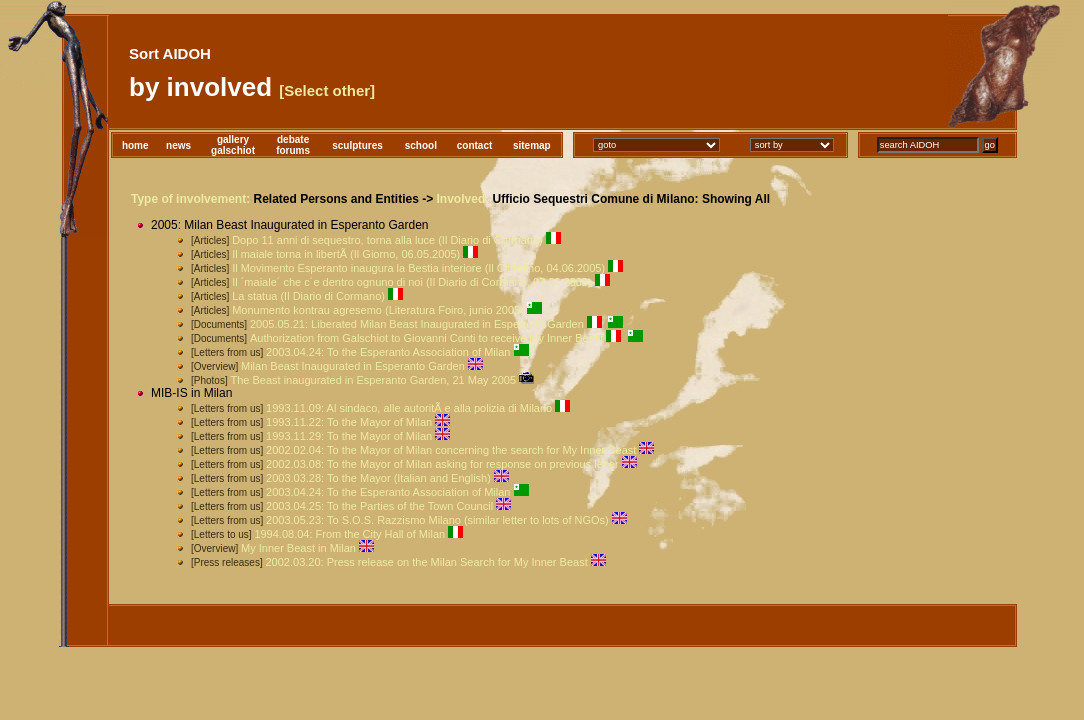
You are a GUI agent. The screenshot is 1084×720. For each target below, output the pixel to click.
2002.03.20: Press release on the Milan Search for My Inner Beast (426, 562)
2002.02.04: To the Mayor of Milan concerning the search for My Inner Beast (451, 450)
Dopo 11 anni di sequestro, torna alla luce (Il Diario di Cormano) (387, 240)
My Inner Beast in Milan (298, 548)
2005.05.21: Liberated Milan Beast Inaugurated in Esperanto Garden (417, 324)
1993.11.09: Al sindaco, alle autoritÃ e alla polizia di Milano (409, 408)
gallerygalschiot (233, 145)
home (135, 145)
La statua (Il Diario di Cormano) (308, 296)
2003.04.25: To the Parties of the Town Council (379, 506)
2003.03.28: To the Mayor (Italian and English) (378, 478)
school (421, 145)
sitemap (532, 145)
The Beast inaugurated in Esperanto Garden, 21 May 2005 (373, 380)
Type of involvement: (190, 199)
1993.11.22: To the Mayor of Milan (349, 422)
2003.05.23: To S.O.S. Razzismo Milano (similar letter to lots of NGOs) (437, 520)
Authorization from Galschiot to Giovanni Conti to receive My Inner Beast (426, 338)
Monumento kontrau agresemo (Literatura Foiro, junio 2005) (378, 310)
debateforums (293, 145)
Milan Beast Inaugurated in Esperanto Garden (353, 366)
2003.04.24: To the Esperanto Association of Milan (388, 352)
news (178, 145)
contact (475, 145)
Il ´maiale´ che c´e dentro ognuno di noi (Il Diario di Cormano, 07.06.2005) (412, 282)
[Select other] (327, 90)
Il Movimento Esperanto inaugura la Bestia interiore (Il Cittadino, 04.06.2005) (418, 268)
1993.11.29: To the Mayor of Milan (349, 436)
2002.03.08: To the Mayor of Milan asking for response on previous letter (442, 464)
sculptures (357, 145)
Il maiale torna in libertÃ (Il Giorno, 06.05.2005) (346, 254)
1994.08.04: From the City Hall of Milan (349, 534)
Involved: (463, 199)
